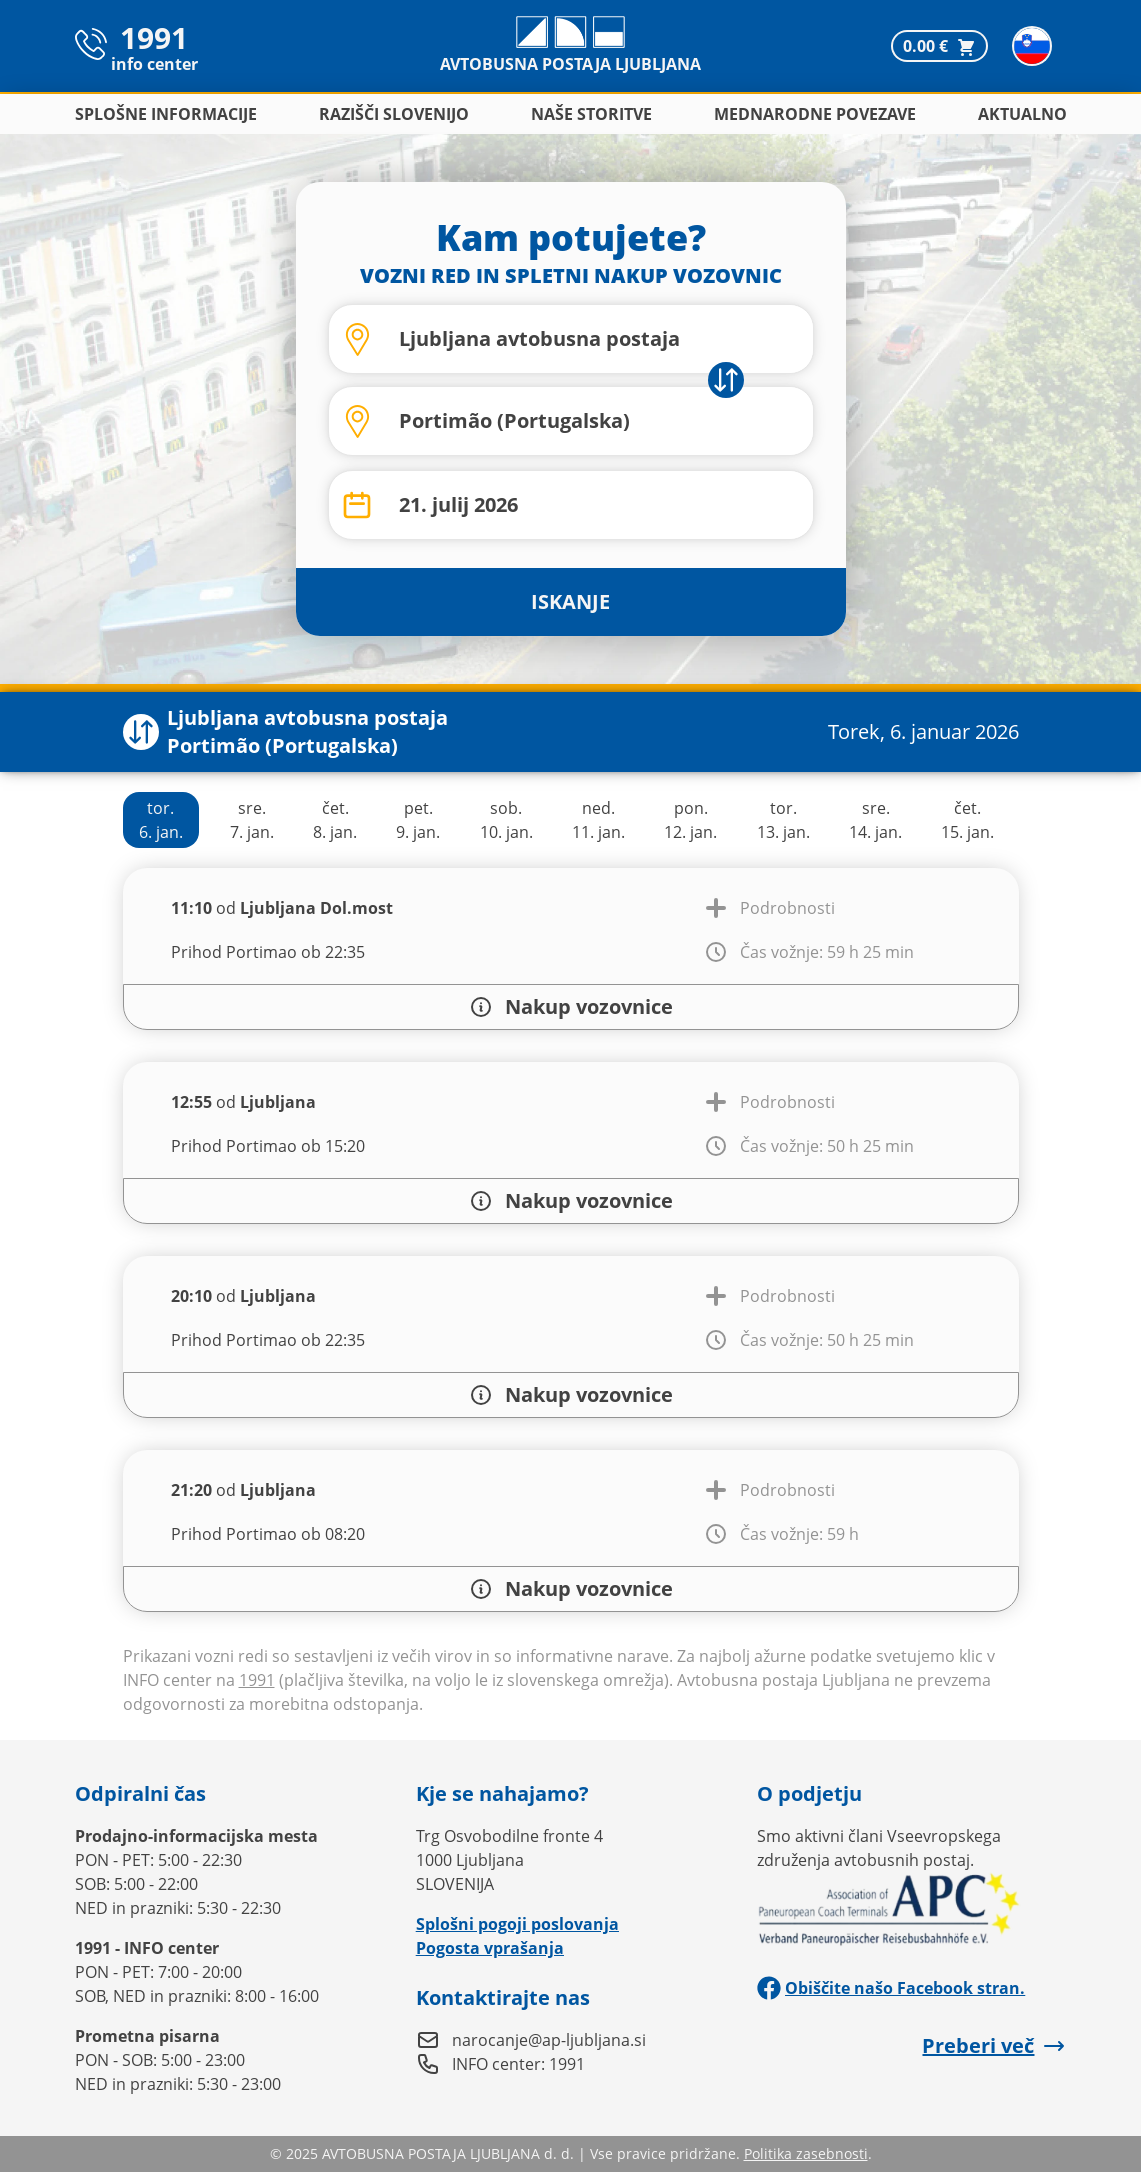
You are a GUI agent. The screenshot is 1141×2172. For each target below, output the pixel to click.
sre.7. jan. (252, 820)
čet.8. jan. (335, 820)
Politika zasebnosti (806, 2153)
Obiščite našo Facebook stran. (891, 1988)
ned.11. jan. (598, 820)
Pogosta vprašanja (490, 1948)
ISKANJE (570, 601)
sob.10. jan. (506, 820)
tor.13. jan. (783, 820)
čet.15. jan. (967, 820)
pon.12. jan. (690, 820)
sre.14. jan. (875, 820)
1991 (257, 1680)
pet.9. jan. (418, 820)
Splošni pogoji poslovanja (517, 1924)
